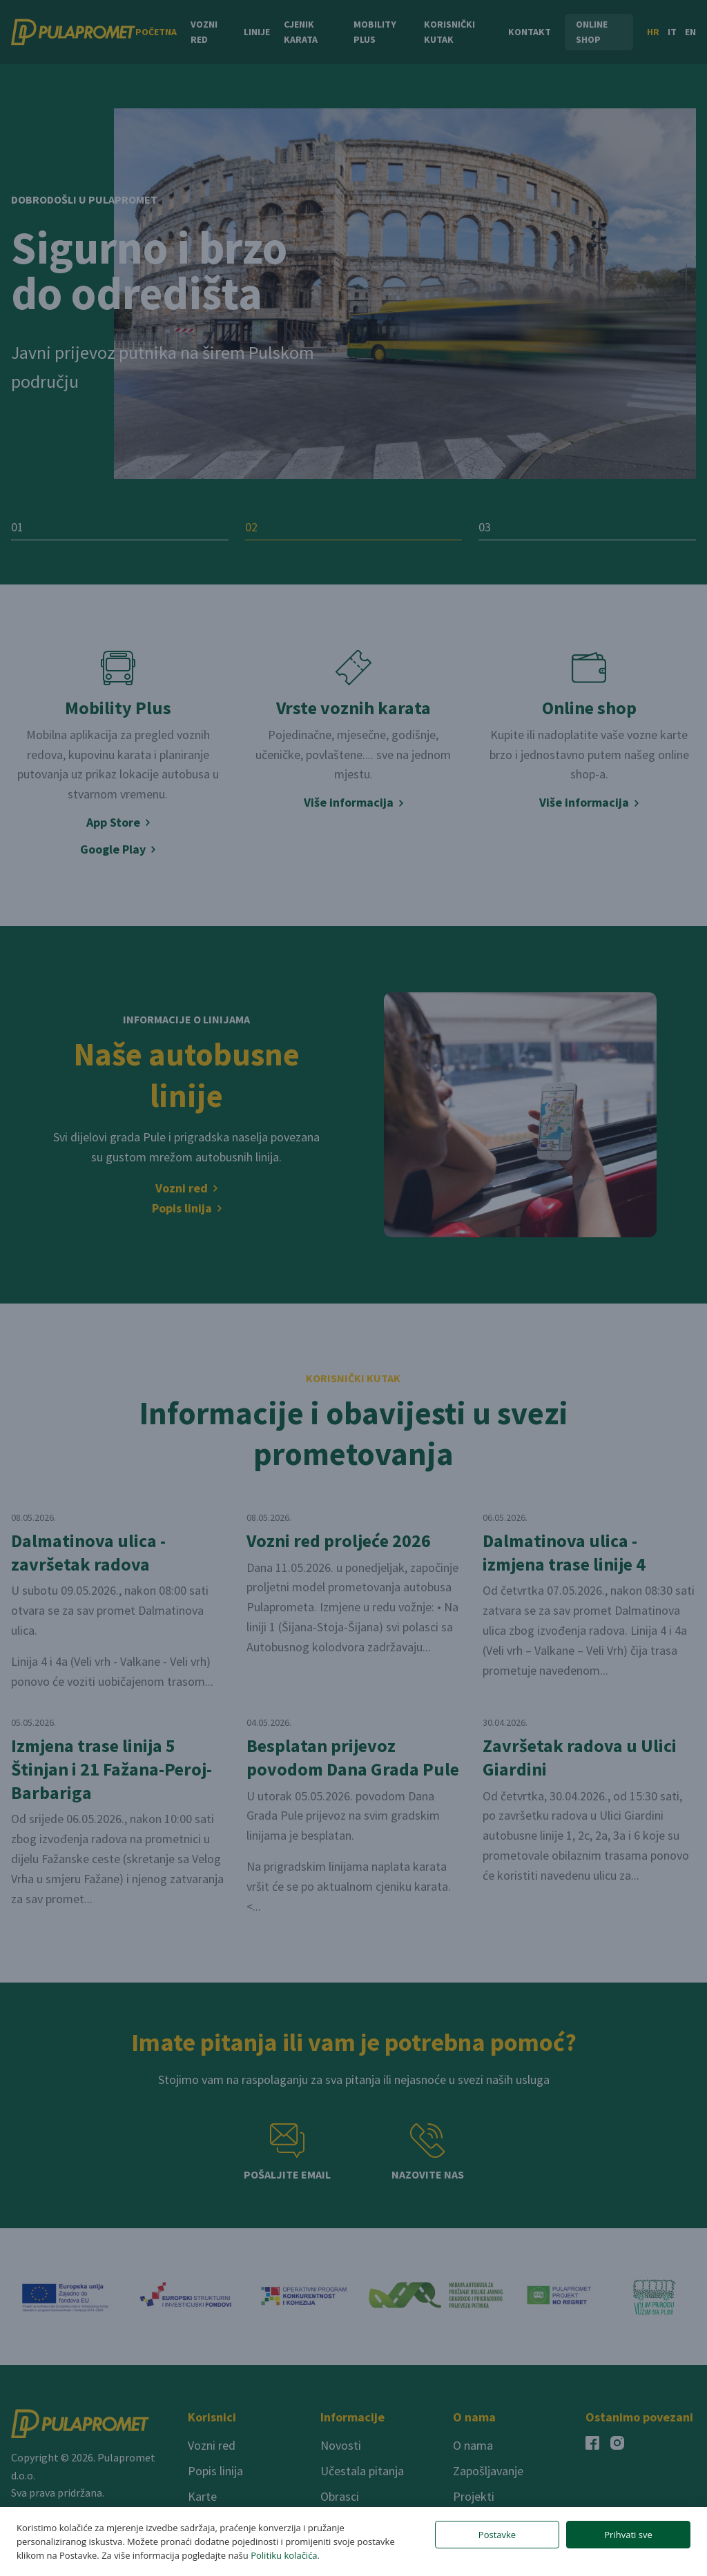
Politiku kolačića (284, 2555)
